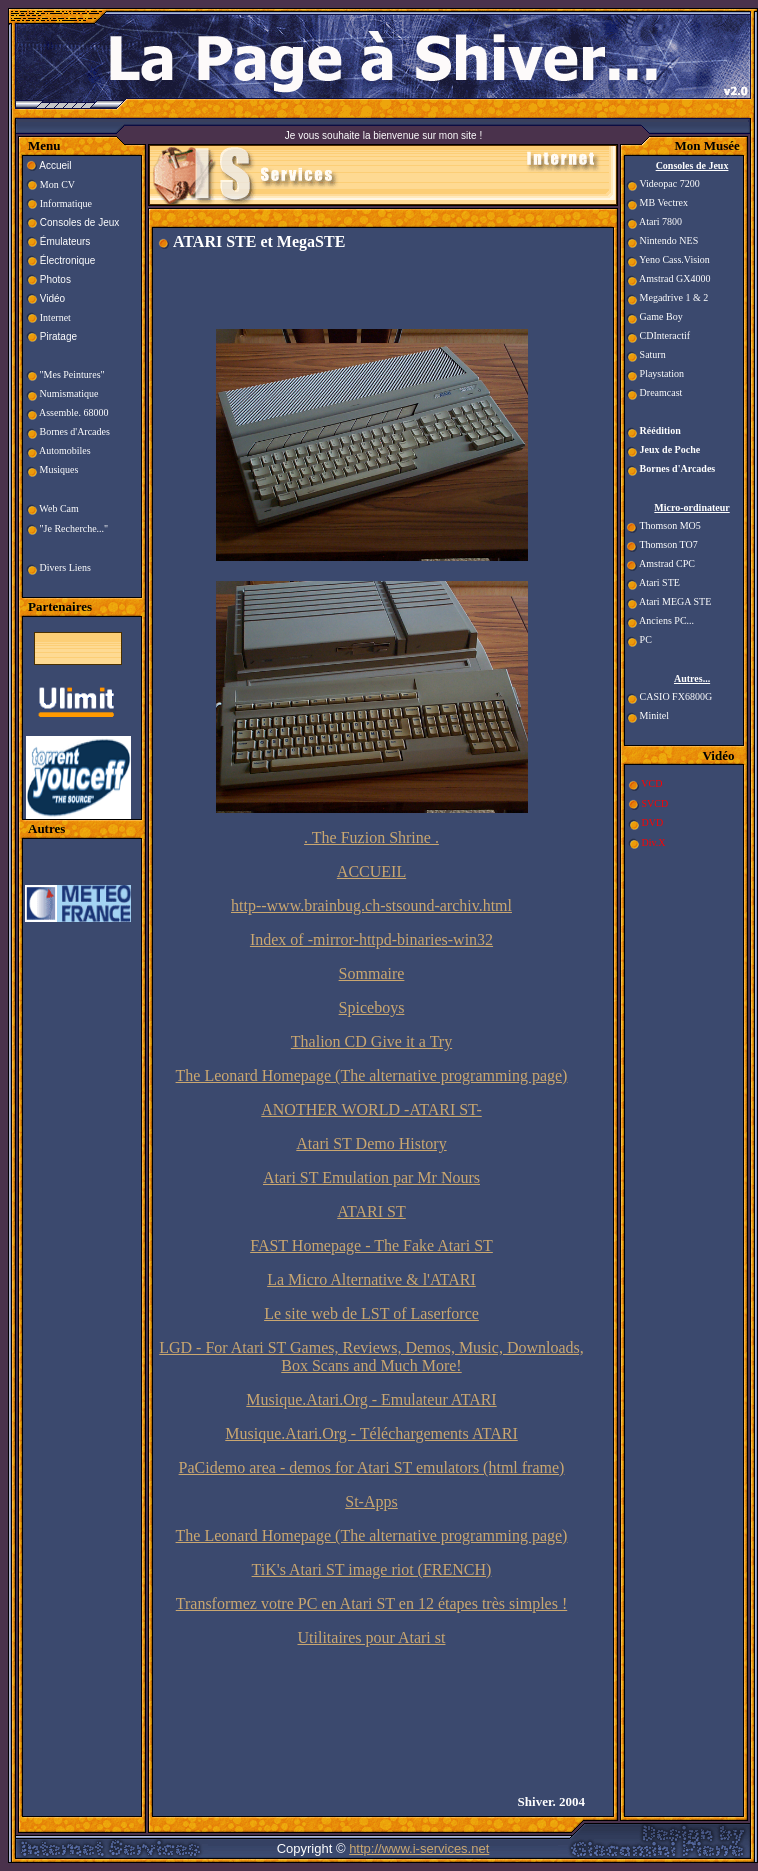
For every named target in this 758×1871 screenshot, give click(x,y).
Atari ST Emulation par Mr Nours (371, 1177)
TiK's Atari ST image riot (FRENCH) (372, 1569)
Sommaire (372, 973)
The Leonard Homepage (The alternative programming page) (372, 1075)
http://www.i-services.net (419, 1848)
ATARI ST (371, 1211)
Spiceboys (372, 1007)
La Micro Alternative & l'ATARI (371, 1279)
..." (103, 528)
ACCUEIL (371, 871)
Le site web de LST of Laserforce (371, 1313)
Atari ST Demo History (371, 1143)
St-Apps (371, 1501)
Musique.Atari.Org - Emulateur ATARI (371, 1399)
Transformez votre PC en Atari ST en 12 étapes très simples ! (372, 1603)
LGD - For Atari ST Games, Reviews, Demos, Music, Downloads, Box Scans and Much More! (371, 1356)
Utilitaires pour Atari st (372, 1637)
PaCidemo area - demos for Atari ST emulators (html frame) (372, 1467)
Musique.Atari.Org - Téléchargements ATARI (371, 1433)
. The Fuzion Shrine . (371, 837)
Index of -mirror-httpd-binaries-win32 (371, 939)
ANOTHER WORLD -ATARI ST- (371, 1109)
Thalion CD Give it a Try (371, 1041)
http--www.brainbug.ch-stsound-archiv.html (371, 905)
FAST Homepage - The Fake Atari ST (371, 1245)
